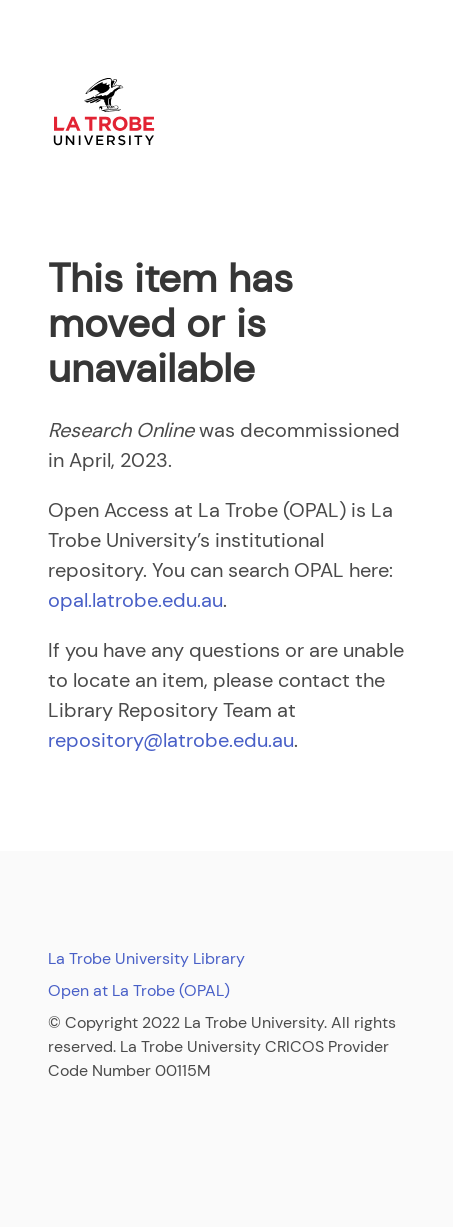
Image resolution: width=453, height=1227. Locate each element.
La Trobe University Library (146, 958)
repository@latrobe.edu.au (171, 740)
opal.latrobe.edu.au (135, 600)
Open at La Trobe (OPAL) (139, 990)
